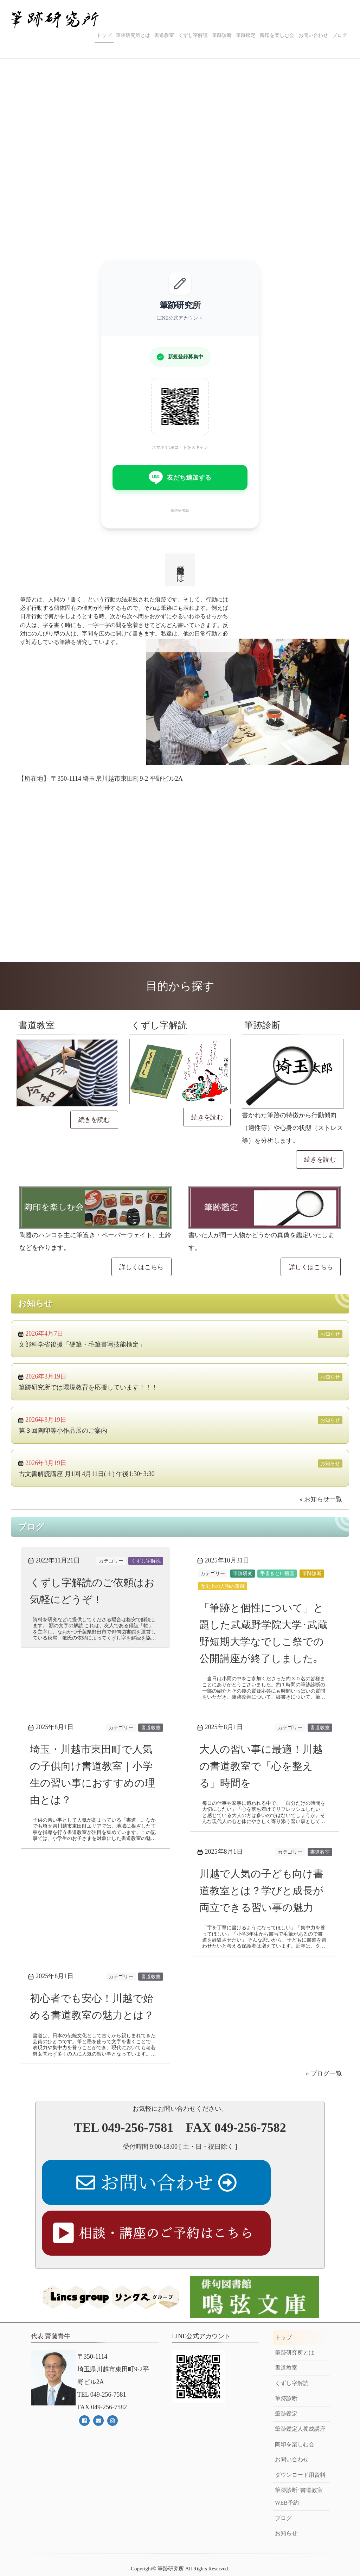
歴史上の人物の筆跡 (222, 1586)
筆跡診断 (222, 35)
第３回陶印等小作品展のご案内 (63, 1430)
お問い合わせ (313, 35)
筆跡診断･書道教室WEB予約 (299, 2477)
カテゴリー (111, 1561)
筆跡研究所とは (133, 35)
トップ (104, 35)
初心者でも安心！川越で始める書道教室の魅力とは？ (92, 2048)
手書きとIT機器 (277, 1573)
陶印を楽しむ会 (277, 35)
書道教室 (164, 35)
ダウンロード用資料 (300, 2456)
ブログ (339, 35)
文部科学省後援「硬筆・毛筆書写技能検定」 (82, 1344)
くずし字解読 (193, 35)
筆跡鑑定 (246, 35)
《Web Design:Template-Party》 (180, 2562)
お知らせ (330, 1334)
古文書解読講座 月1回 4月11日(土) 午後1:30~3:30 (87, 1473)
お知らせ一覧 (323, 1499)
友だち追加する (180, 478)
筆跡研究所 (171, 2550)
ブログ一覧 (326, 2124)
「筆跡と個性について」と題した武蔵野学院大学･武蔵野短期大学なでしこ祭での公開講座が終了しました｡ (264, 1641)
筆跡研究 (242, 1573)
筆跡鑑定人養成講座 (300, 2410)
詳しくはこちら (141, 1267)
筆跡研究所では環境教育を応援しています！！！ (88, 1387)
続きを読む (94, 1119)
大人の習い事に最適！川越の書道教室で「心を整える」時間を (261, 1782)
